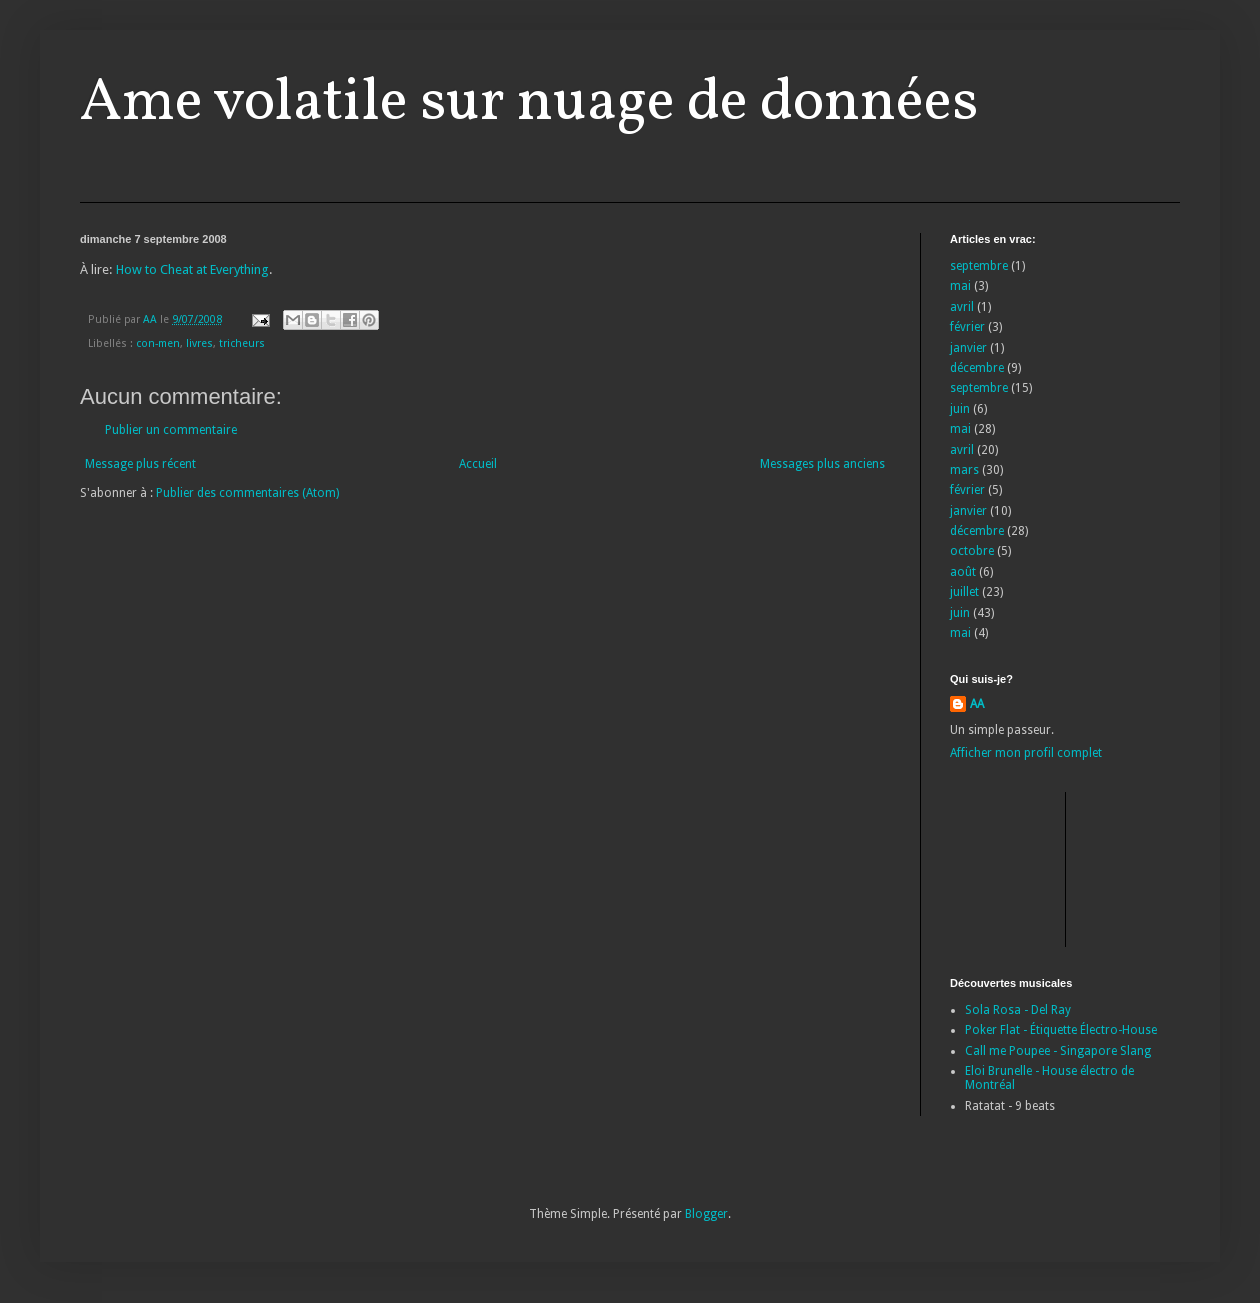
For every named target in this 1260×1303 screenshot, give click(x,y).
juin (960, 409)
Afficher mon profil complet (1026, 753)
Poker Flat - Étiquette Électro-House (1061, 1030)
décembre (977, 368)
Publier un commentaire (171, 430)
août (963, 572)
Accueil (478, 464)
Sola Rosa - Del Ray (1018, 1010)
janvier (968, 348)
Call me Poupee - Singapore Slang (1058, 1051)
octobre (972, 551)
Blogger (706, 1214)
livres (199, 343)
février (967, 327)
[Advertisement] (1040, 867)
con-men (158, 343)
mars (964, 470)
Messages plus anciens (822, 464)
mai (960, 286)
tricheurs (242, 343)
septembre (979, 266)
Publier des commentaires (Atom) (247, 493)
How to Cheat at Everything (192, 269)
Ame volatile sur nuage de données (529, 103)
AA (977, 704)
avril (962, 307)
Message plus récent (140, 464)
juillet (964, 592)
